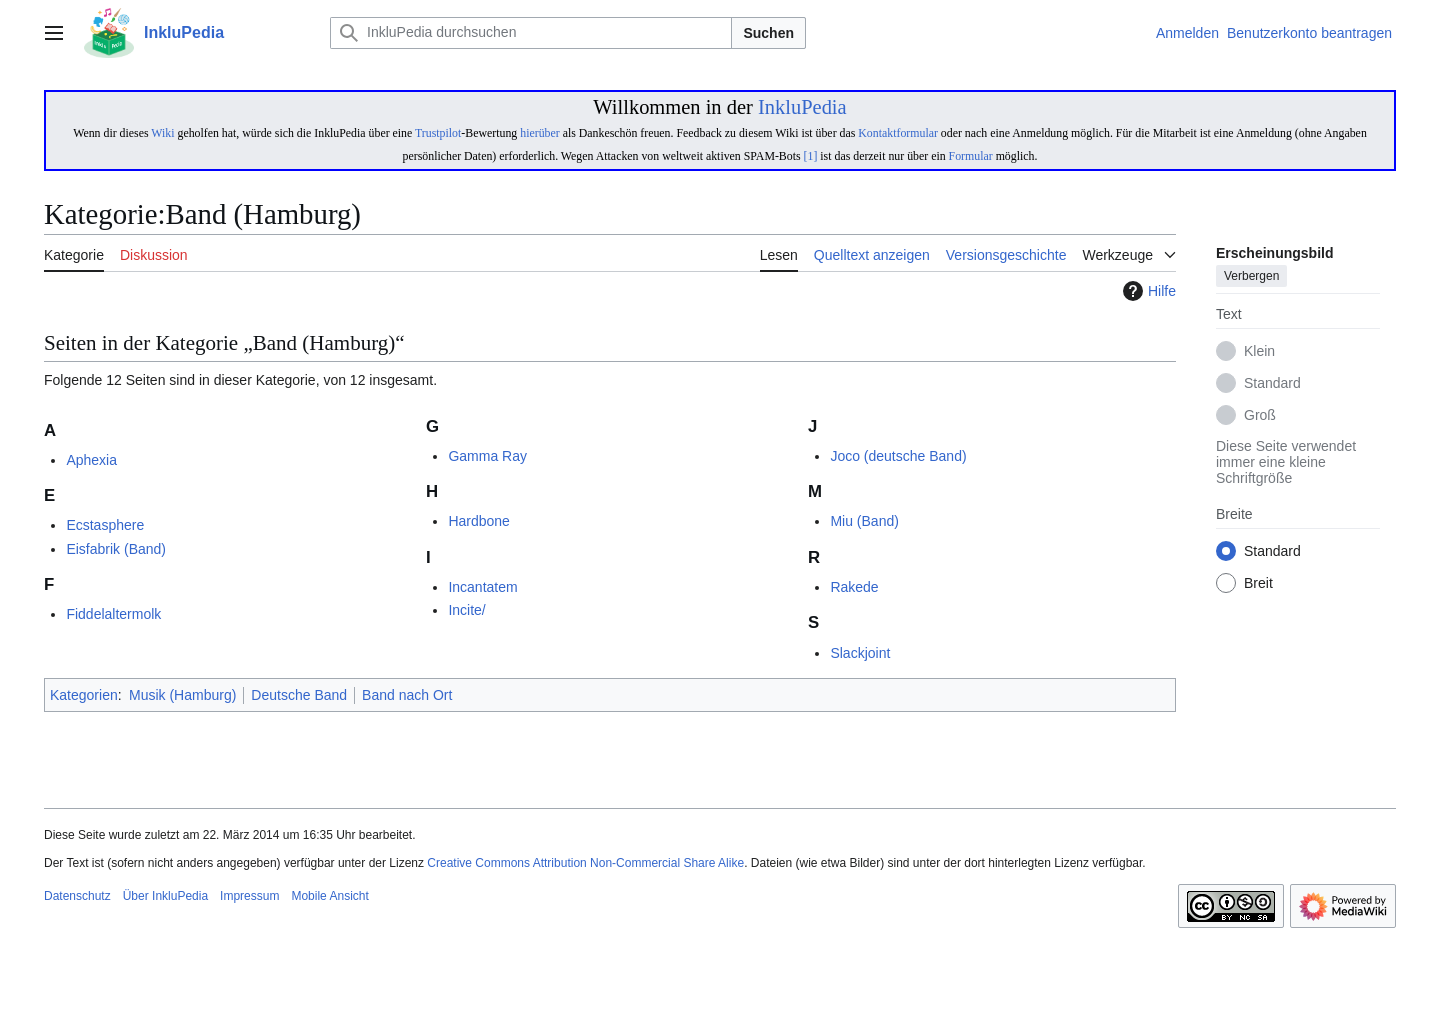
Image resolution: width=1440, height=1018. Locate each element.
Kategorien (84, 695)
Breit (1258, 584)
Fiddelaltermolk (113, 614)
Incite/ (466, 610)
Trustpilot (438, 133)
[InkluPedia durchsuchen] (531, 33)
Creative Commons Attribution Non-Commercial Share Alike (585, 863)
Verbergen (1251, 277)
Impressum (249, 896)
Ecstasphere (105, 525)
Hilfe (1147, 291)
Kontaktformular (898, 133)
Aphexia (91, 460)
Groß (1260, 416)
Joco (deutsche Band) (898, 456)
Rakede (854, 587)
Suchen (768, 33)
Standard (1272, 384)
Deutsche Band (299, 695)
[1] (811, 156)
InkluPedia (802, 107)
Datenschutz (77, 896)
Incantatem (482, 587)
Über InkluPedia (165, 896)
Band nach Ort (407, 695)
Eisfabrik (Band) (116, 549)
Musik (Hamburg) (182, 695)
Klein (1259, 352)
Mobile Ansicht (329, 896)
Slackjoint (860, 653)
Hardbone (479, 521)
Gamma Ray (487, 456)
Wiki (162, 133)
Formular (971, 156)
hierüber (539, 133)
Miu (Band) (864, 521)
